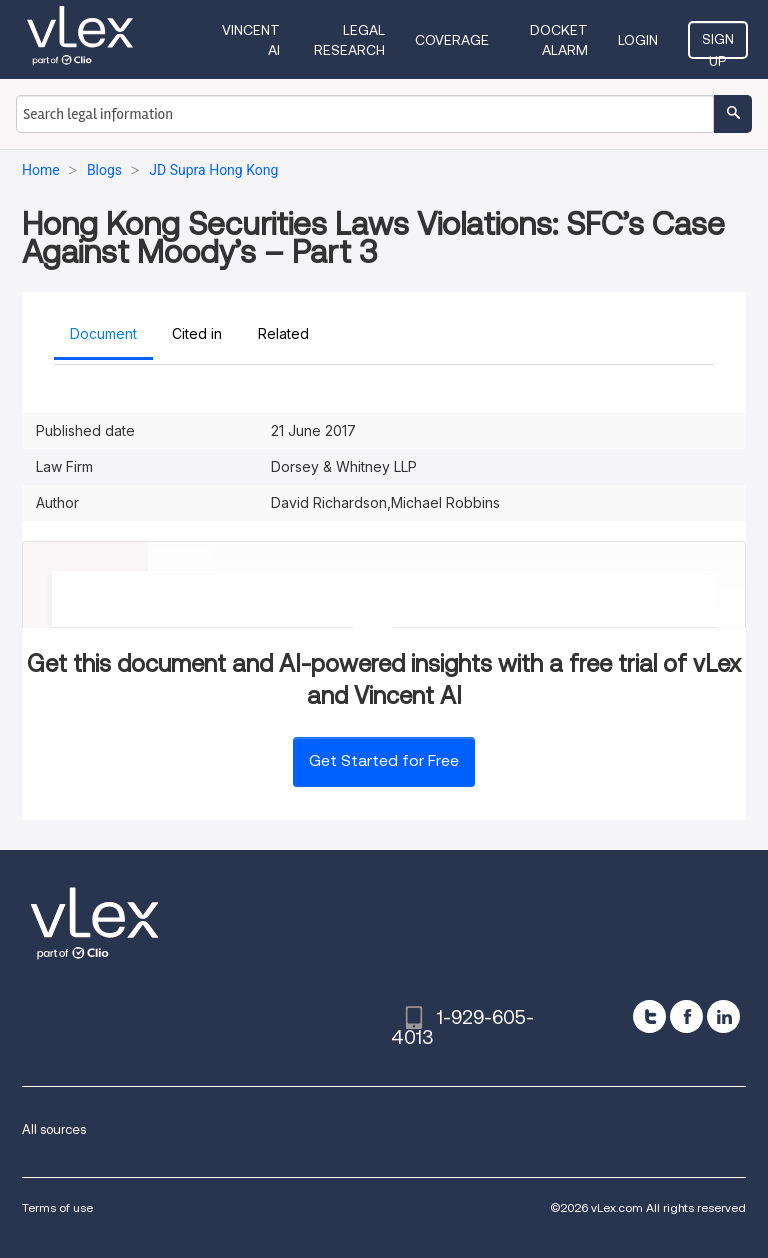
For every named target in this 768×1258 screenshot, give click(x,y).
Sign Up (718, 45)
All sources (54, 1129)
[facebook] (686, 1016)
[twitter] (649, 1016)
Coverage (452, 40)
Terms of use (57, 1207)
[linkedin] (723, 1016)
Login (638, 40)
